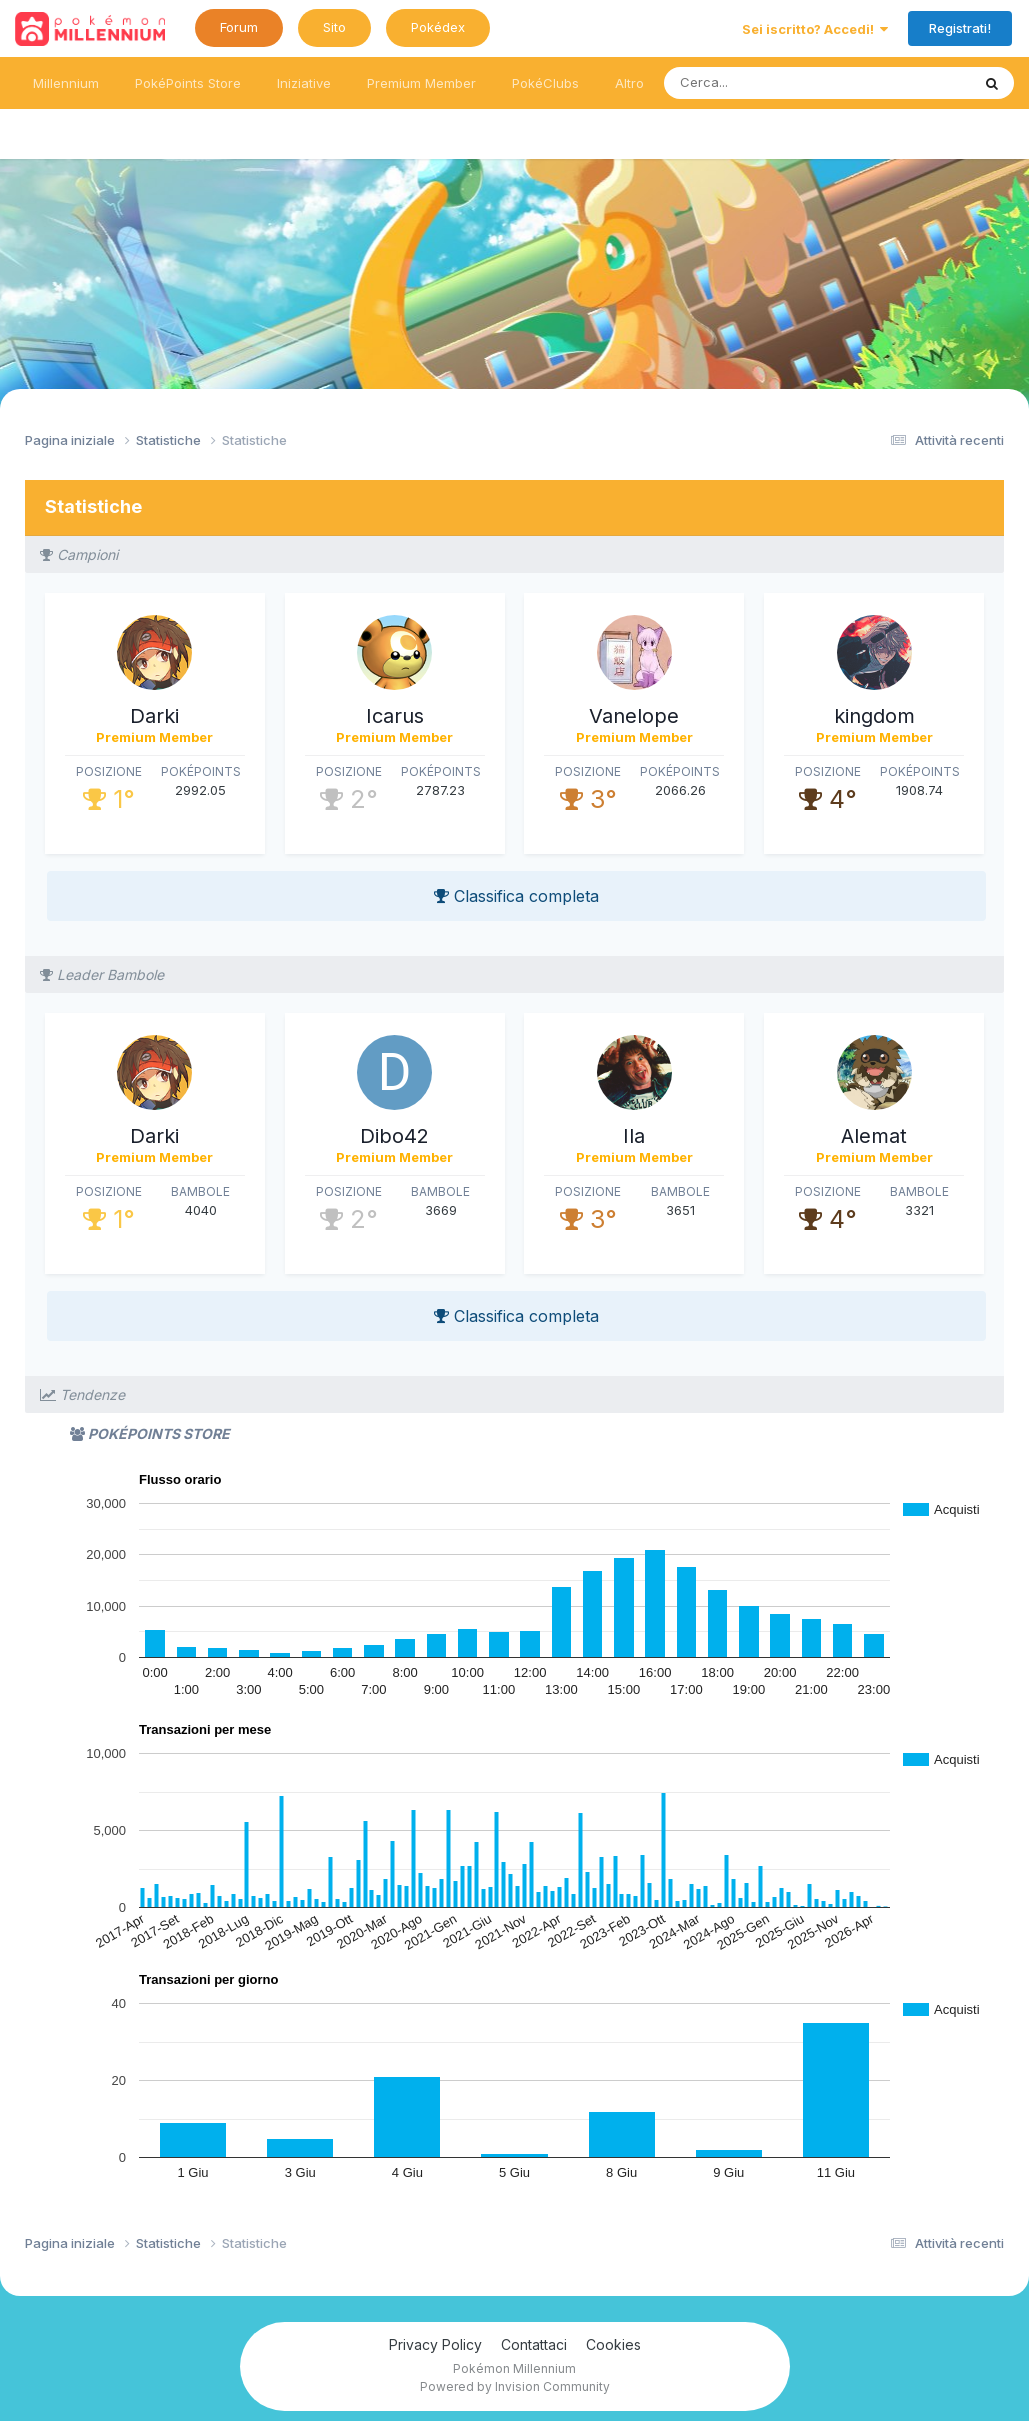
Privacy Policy (435, 2344)
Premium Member (421, 83)
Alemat (874, 1136)
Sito (334, 27)
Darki (154, 716)
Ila (634, 1136)
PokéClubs (545, 83)
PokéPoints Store (188, 83)
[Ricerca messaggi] (770, 83)
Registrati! (960, 28)
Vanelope (634, 716)
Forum (239, 27)
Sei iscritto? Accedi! (815, 29)
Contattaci (534, 2344)
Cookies (613, 2344)
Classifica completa (516, 896)
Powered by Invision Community (515, 2386)
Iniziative (304, 83)
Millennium (66, 83)
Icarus (395, 716)
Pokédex (438, 27)
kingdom (874, 716)
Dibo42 (394, 1136)
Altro (629, 83)
